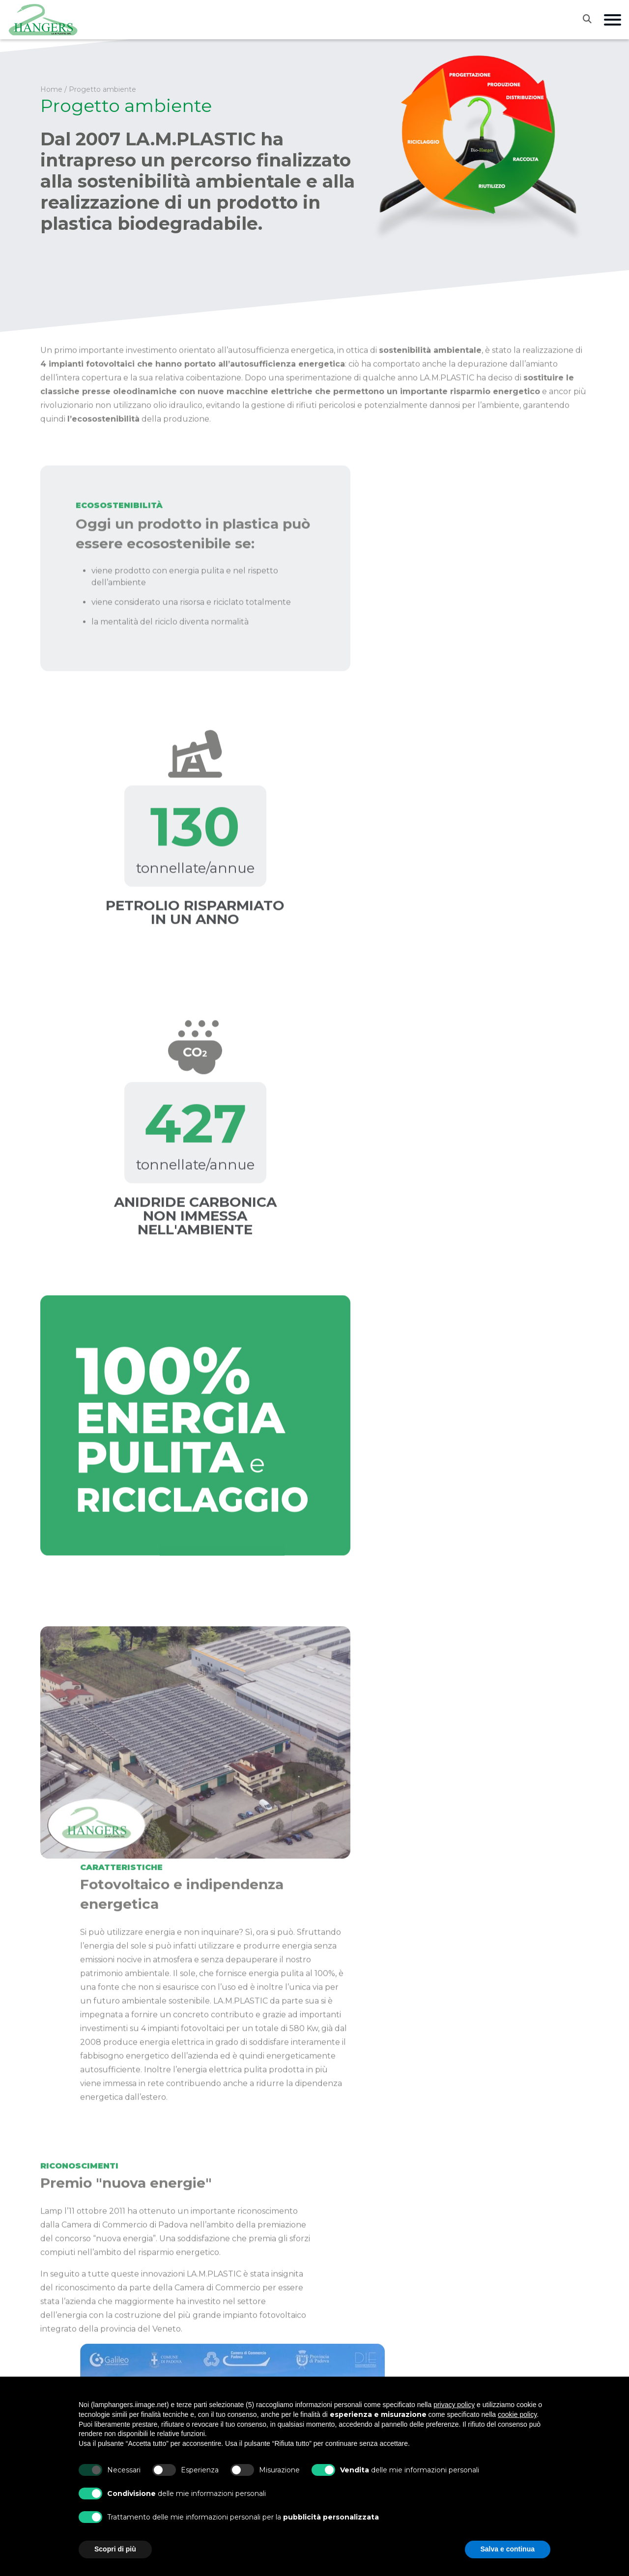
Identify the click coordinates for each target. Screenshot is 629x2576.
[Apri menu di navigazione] (612, 20)
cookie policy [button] (517, 2414)
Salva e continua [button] (508, 2549)
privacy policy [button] (454, 2405)
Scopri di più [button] (115, 2549)
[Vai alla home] (43, 19)
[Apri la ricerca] (593, 18)
